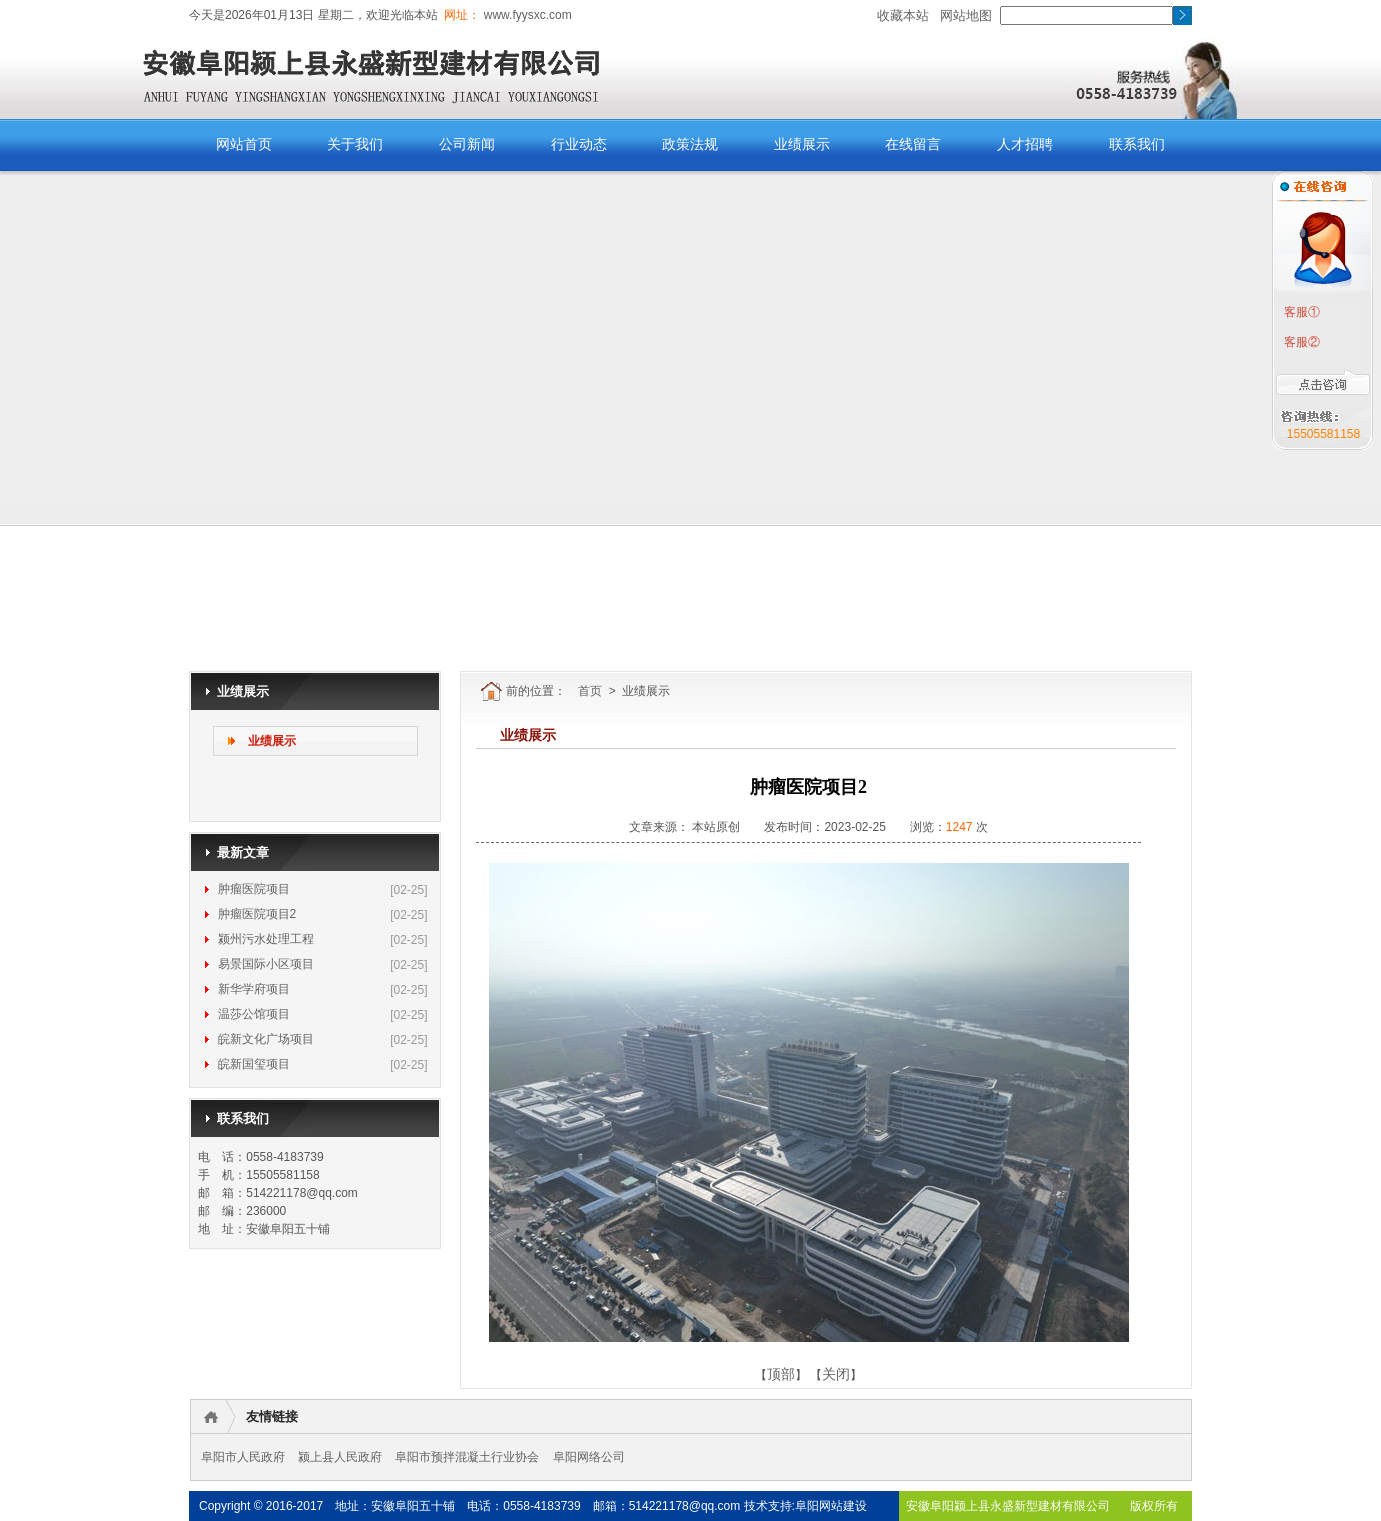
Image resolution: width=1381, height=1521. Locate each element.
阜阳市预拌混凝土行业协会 (467, 1457)
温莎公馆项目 (254, 1014)
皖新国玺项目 (254, 1064)
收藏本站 (903, 15)
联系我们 (1137, 144)
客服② (1300, 342)
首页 (590, 691)
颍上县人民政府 (340, 1457)
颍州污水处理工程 (266, 939)
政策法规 (690, 144)
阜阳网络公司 (589, 1457)
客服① (1300, 312)
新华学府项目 (254, 989)
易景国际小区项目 (266, 964)
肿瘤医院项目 (254, 889)
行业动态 (579, 144)
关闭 (836, 1374)
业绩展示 (802, 144)
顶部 (781, 1374)
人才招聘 (1025, 144)
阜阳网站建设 (831, 1506)
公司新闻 (467, 144)
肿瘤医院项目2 (257, 914)
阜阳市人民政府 (243, 1457)
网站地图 (966, 15)
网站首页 (244, 144)
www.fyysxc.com (525, 15)
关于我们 (355, 144)
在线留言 (913, 144)
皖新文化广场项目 (266, 1039)
